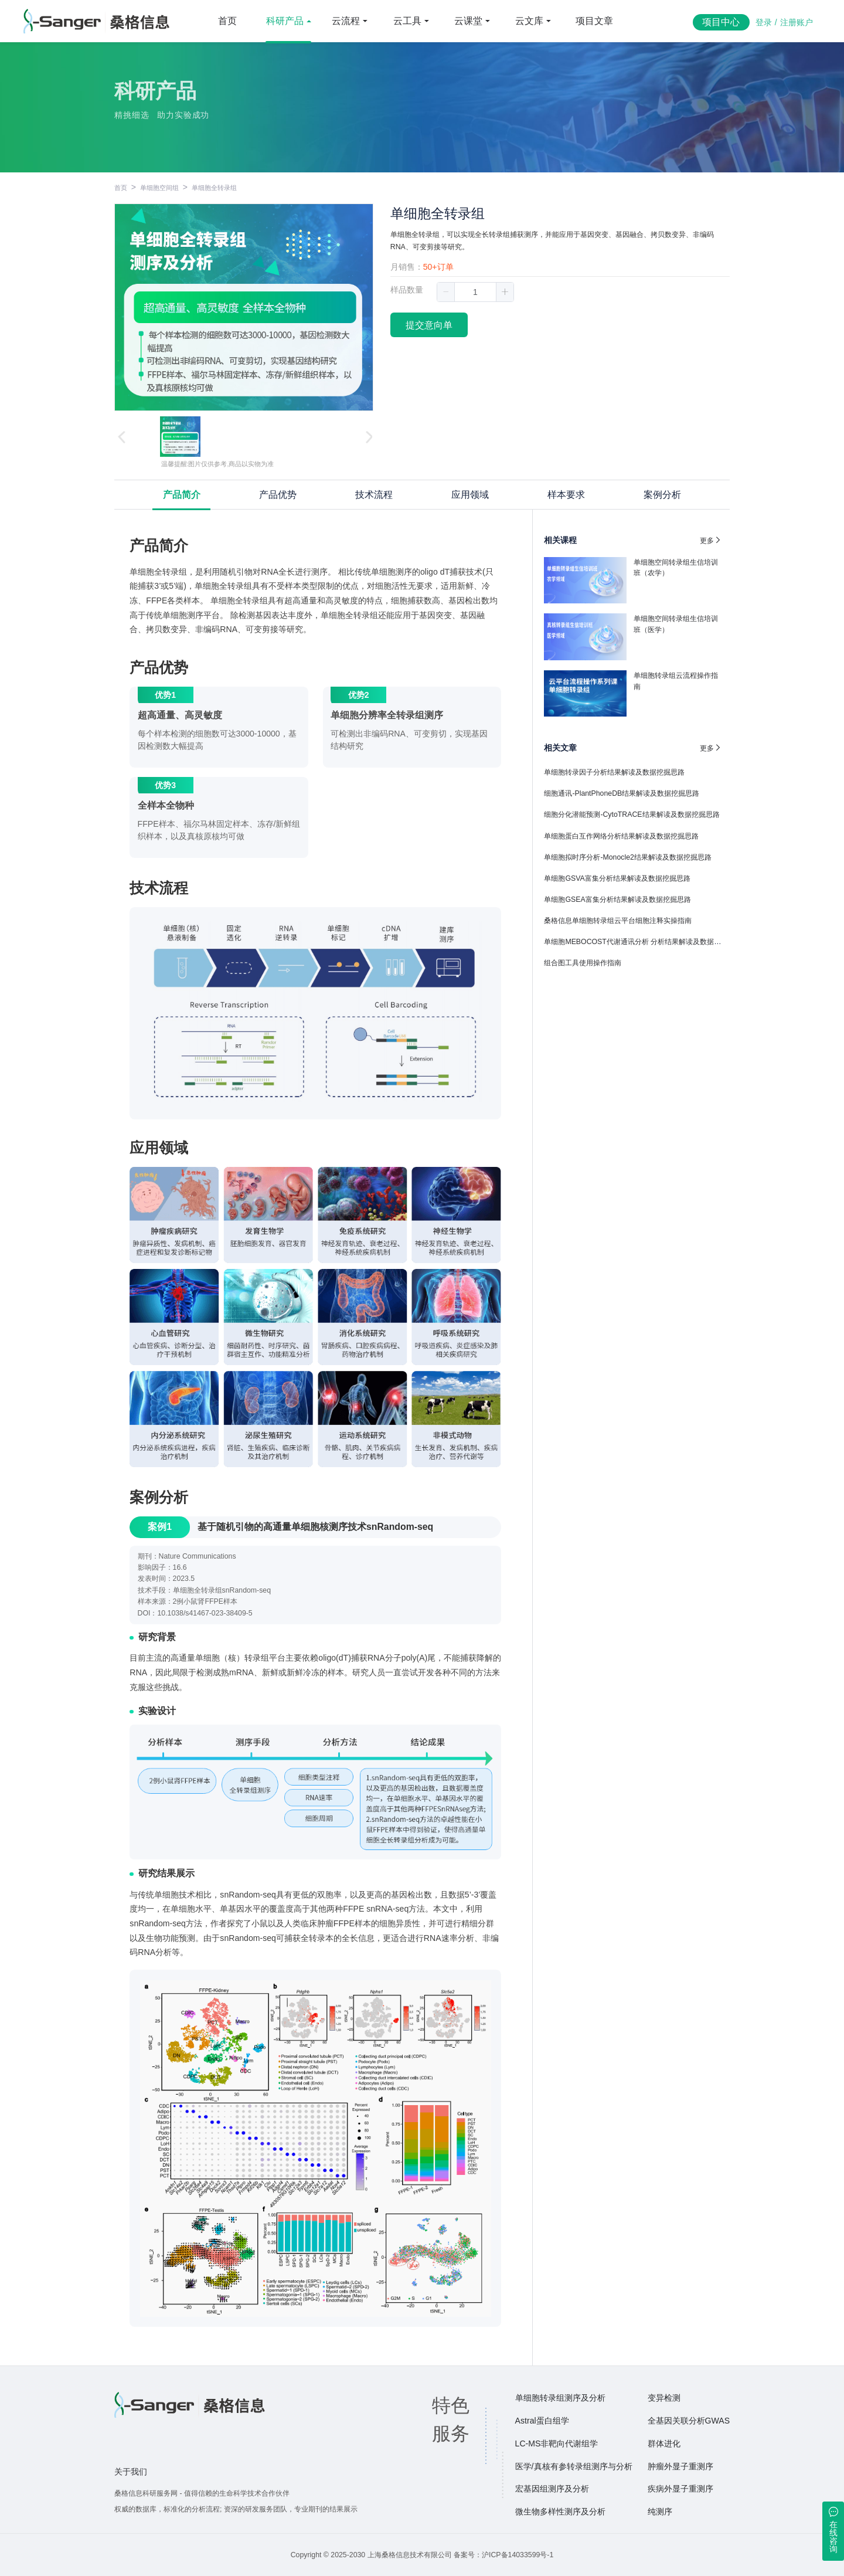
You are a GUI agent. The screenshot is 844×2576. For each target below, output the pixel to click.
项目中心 (721, 22)
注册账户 (796, 22)
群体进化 (664, 2443)
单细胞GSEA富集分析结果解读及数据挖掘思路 (617, 899)
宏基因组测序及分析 (552, 2488)
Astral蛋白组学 (542, 2420)
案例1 (160, 1527)
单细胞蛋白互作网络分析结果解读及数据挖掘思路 (621, 836)
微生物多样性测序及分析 (560, 2511)
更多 (711, 540)
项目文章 (594, 21)
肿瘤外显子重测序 (680, 2466)
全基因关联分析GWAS (689, 2420)
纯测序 (660, 2511)
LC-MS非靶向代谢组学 (556, 2443)
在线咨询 (833, 2537)
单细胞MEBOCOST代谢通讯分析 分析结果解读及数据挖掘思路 (643, 942)
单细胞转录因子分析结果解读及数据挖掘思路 (614, 772)
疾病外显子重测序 (680, 2488)
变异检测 (664, 2397)
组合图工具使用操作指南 (582, 963)
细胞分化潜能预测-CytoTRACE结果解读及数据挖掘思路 (631, 814)
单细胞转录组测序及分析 (560, 2397)
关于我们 (130, 2471)
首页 (227, 21)
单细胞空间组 (159, 187)
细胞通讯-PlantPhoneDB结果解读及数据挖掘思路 (621, 793)
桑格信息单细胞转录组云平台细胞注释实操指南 (618, 921)
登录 (763, 22)
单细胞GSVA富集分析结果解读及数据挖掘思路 (617, 878)
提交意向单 (429, 325)
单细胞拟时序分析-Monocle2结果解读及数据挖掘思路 (628, 857)
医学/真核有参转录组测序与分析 (573, 2466)
